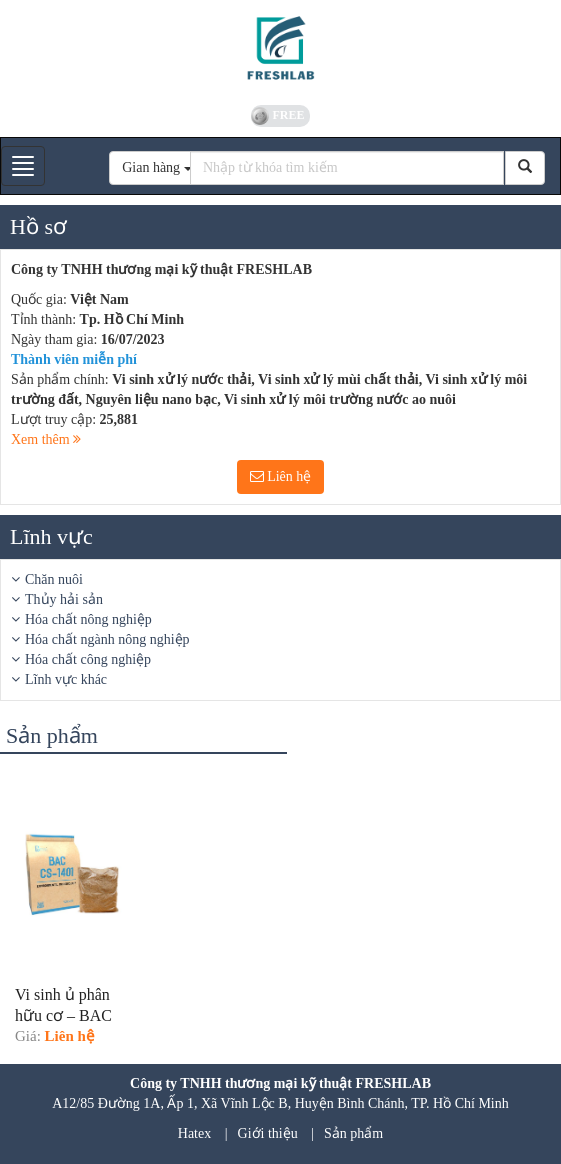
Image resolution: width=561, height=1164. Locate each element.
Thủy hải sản (64, 599)
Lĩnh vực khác (66, 679)
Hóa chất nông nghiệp (88, 619)
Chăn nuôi (54, 579)
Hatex (194, 1133)
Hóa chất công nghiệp (88, 659)
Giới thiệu (268, 1133)
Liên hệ (281, 476)
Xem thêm (46, 439)
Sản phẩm (353, 1133)
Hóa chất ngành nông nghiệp (107, 639)
